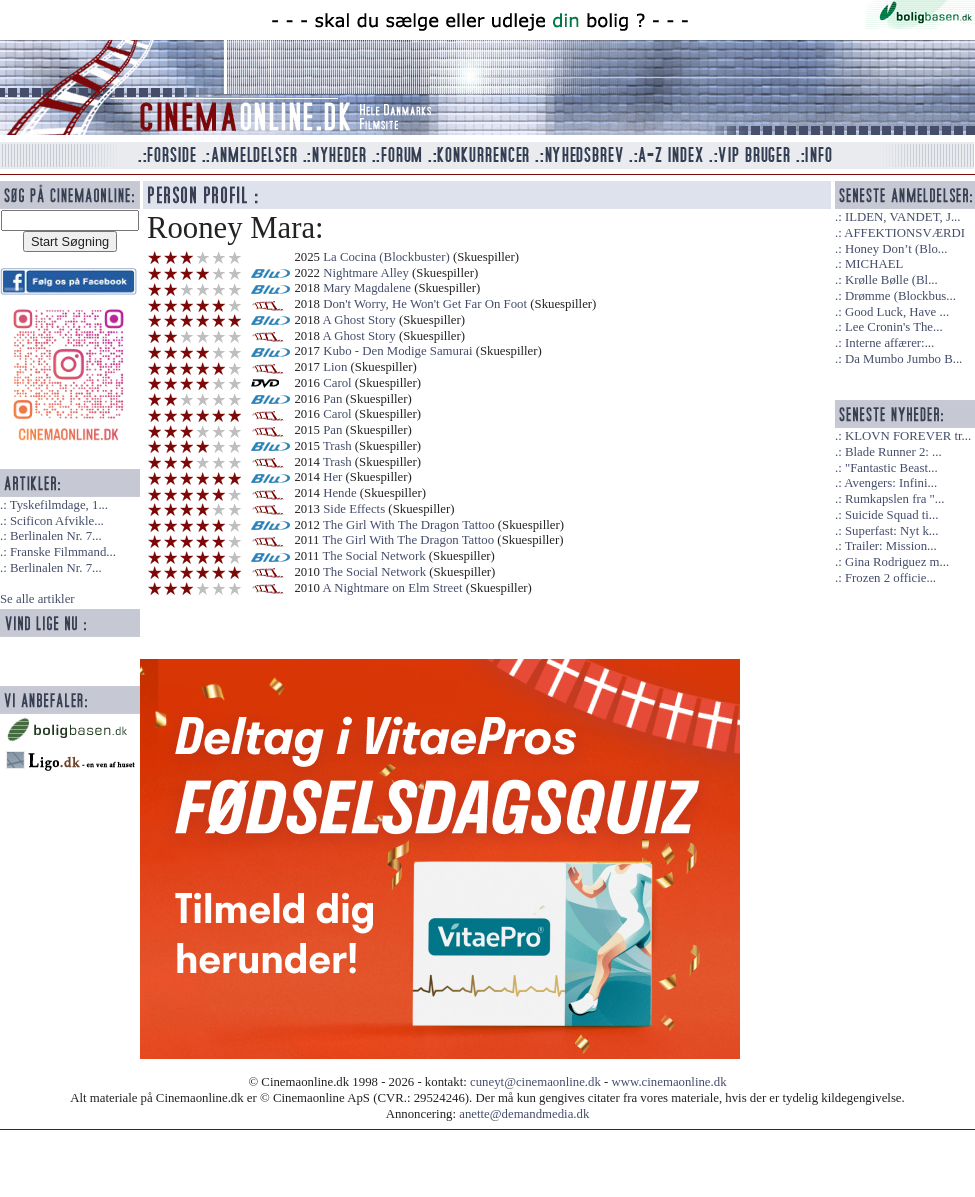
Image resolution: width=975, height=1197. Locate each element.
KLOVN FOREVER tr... (908, 436)
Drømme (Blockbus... (900, 296)
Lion (335, 367)
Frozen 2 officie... (890, 578)
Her (332, 477)
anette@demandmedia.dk (524, 1114)
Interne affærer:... (889, 343)
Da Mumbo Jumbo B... (903, 359)
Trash (337, 446)
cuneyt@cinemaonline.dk (535, 1082)
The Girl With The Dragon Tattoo (409, 525)
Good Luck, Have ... (897, 312)
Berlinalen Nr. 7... (56, 536)
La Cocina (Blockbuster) (386, 257)
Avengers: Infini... (890, 483)
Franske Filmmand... (63, 552)
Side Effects (354, 509)
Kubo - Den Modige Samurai (397, 351)
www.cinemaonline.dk (669, 1082)
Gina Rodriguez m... (897, 562)
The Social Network (374, 556)
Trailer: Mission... (891, 546)
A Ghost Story (359, 320)
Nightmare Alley (366, 273)
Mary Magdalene (367, 288)
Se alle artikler (37, 599)
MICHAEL (874, 264)
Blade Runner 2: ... (893, 452)
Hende (339, 493)
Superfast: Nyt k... (891, 531)
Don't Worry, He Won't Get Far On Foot (425, 304)
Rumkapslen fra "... (894, 499)
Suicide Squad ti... (891, 515)
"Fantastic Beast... (891, 468)
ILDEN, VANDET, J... (903, 217)
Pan (332, 399)
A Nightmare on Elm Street (393, 588)
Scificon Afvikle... (57, 521)
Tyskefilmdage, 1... (59, 505)
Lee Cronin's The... (894, 327)
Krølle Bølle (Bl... (891, 280)
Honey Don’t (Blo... (896, 249)
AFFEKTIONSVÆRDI (904, 233)
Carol (337, 383)
